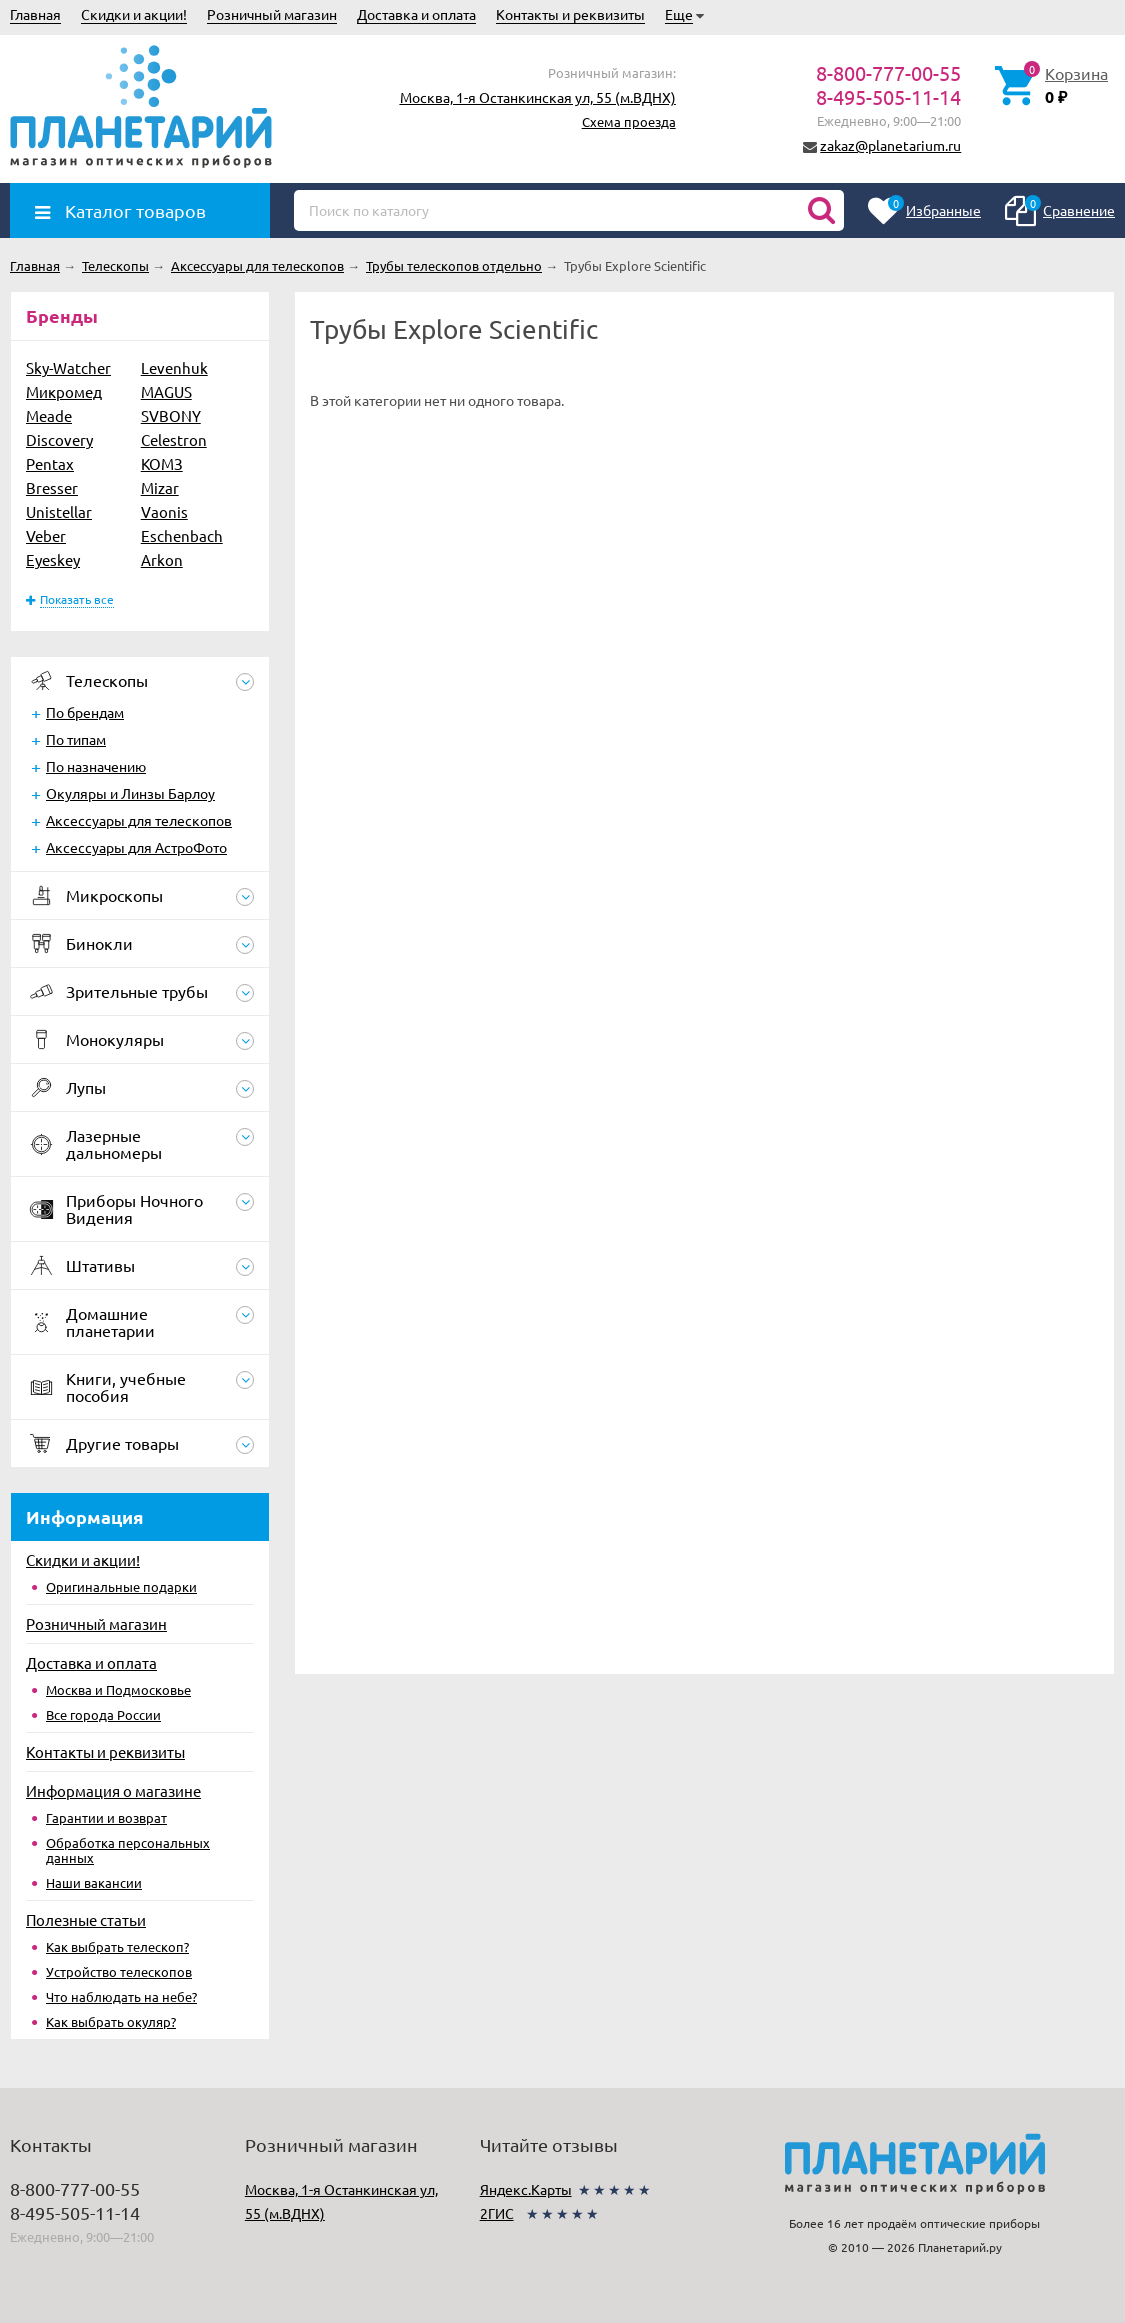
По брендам (85, 712)
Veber (46, 535)
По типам (76, 739)
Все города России (103, 1714)
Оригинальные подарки (121, 1586)
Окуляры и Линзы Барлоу (130, 793)
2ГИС (497, 2213)
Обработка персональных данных (128, 1850)
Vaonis (164, 511)
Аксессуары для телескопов (139, 820)
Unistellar (59, 511)
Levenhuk (174, 367)
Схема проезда (629, 121)
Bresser (52, 487)
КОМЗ (162, 463)
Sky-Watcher (68, 367)
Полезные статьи (86, 1919)
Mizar (160, 487)
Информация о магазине (113, 1790)
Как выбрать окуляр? (111, 2021)
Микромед (64, 391)
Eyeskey (53, 559)
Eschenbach (182, 535)
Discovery (59, 439)
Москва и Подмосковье (118, 1689)
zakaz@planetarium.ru (890, 145)
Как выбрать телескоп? (117, 1946)
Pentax (50, 463)
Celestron (174, 439)
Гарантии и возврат (106, 1817)
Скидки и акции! (134, 14)
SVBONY (171, 415)
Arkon (162, 559)
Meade (49, 415)
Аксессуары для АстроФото (136, 847)
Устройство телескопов (119, 1971)
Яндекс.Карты (526, 2189)
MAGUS (166, 391)
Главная (35, 14)
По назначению (96, 766)
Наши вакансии (94, 1882)
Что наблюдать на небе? (121, 1996)
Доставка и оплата (416, 14)
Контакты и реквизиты (570, 14)
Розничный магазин (272, 14)
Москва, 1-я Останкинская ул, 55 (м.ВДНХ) (538, 97)
